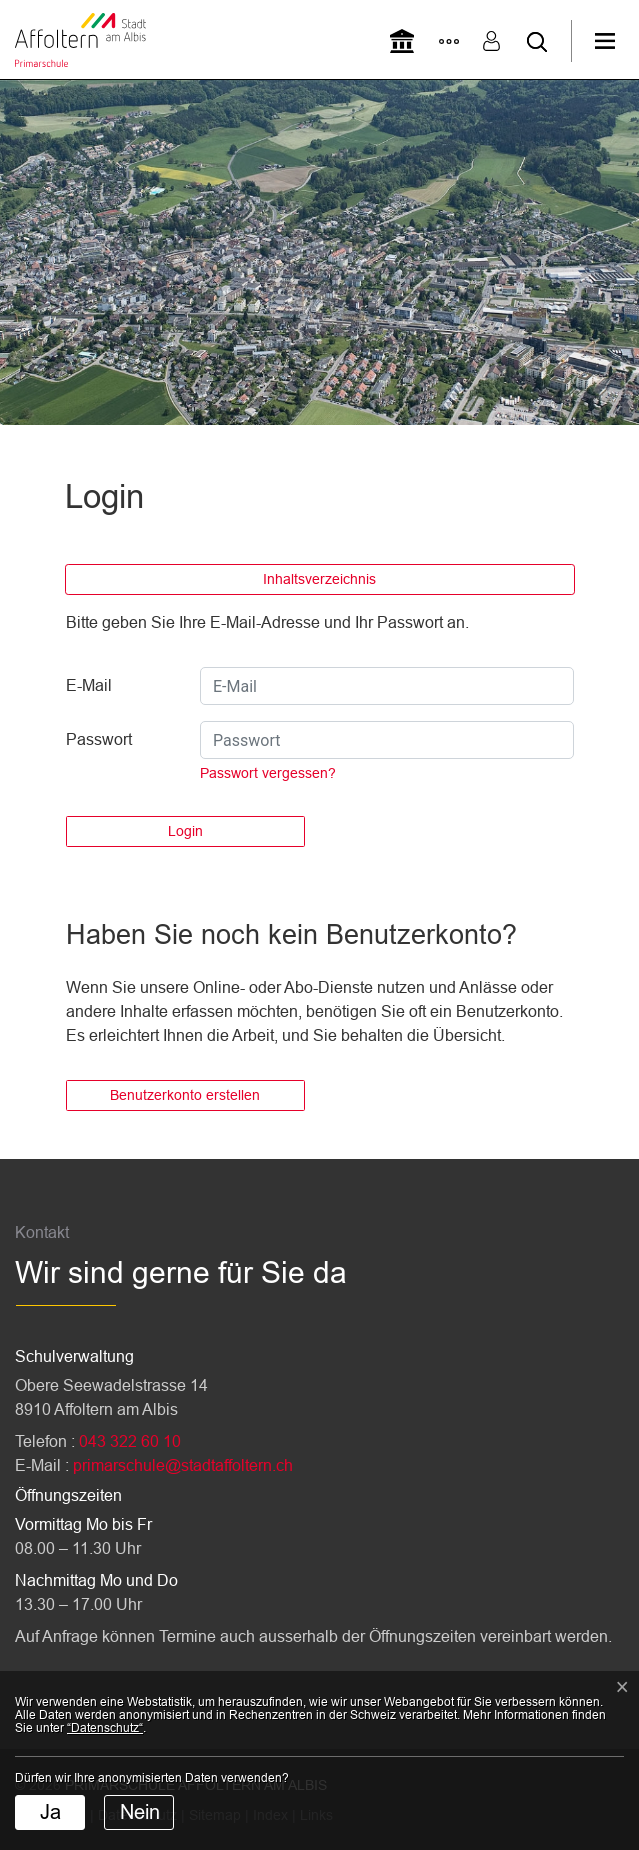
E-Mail (89, 685)
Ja (50, 1812)
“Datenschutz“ (105, 1728)
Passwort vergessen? (268, 773)
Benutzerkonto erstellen (185, 1095)
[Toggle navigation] (616, 41)
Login (185, 831)
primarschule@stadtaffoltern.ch (183, 1465)
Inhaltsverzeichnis (319, 579)
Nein (140, 1812)
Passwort (99, 739)
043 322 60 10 (130, 1441)
